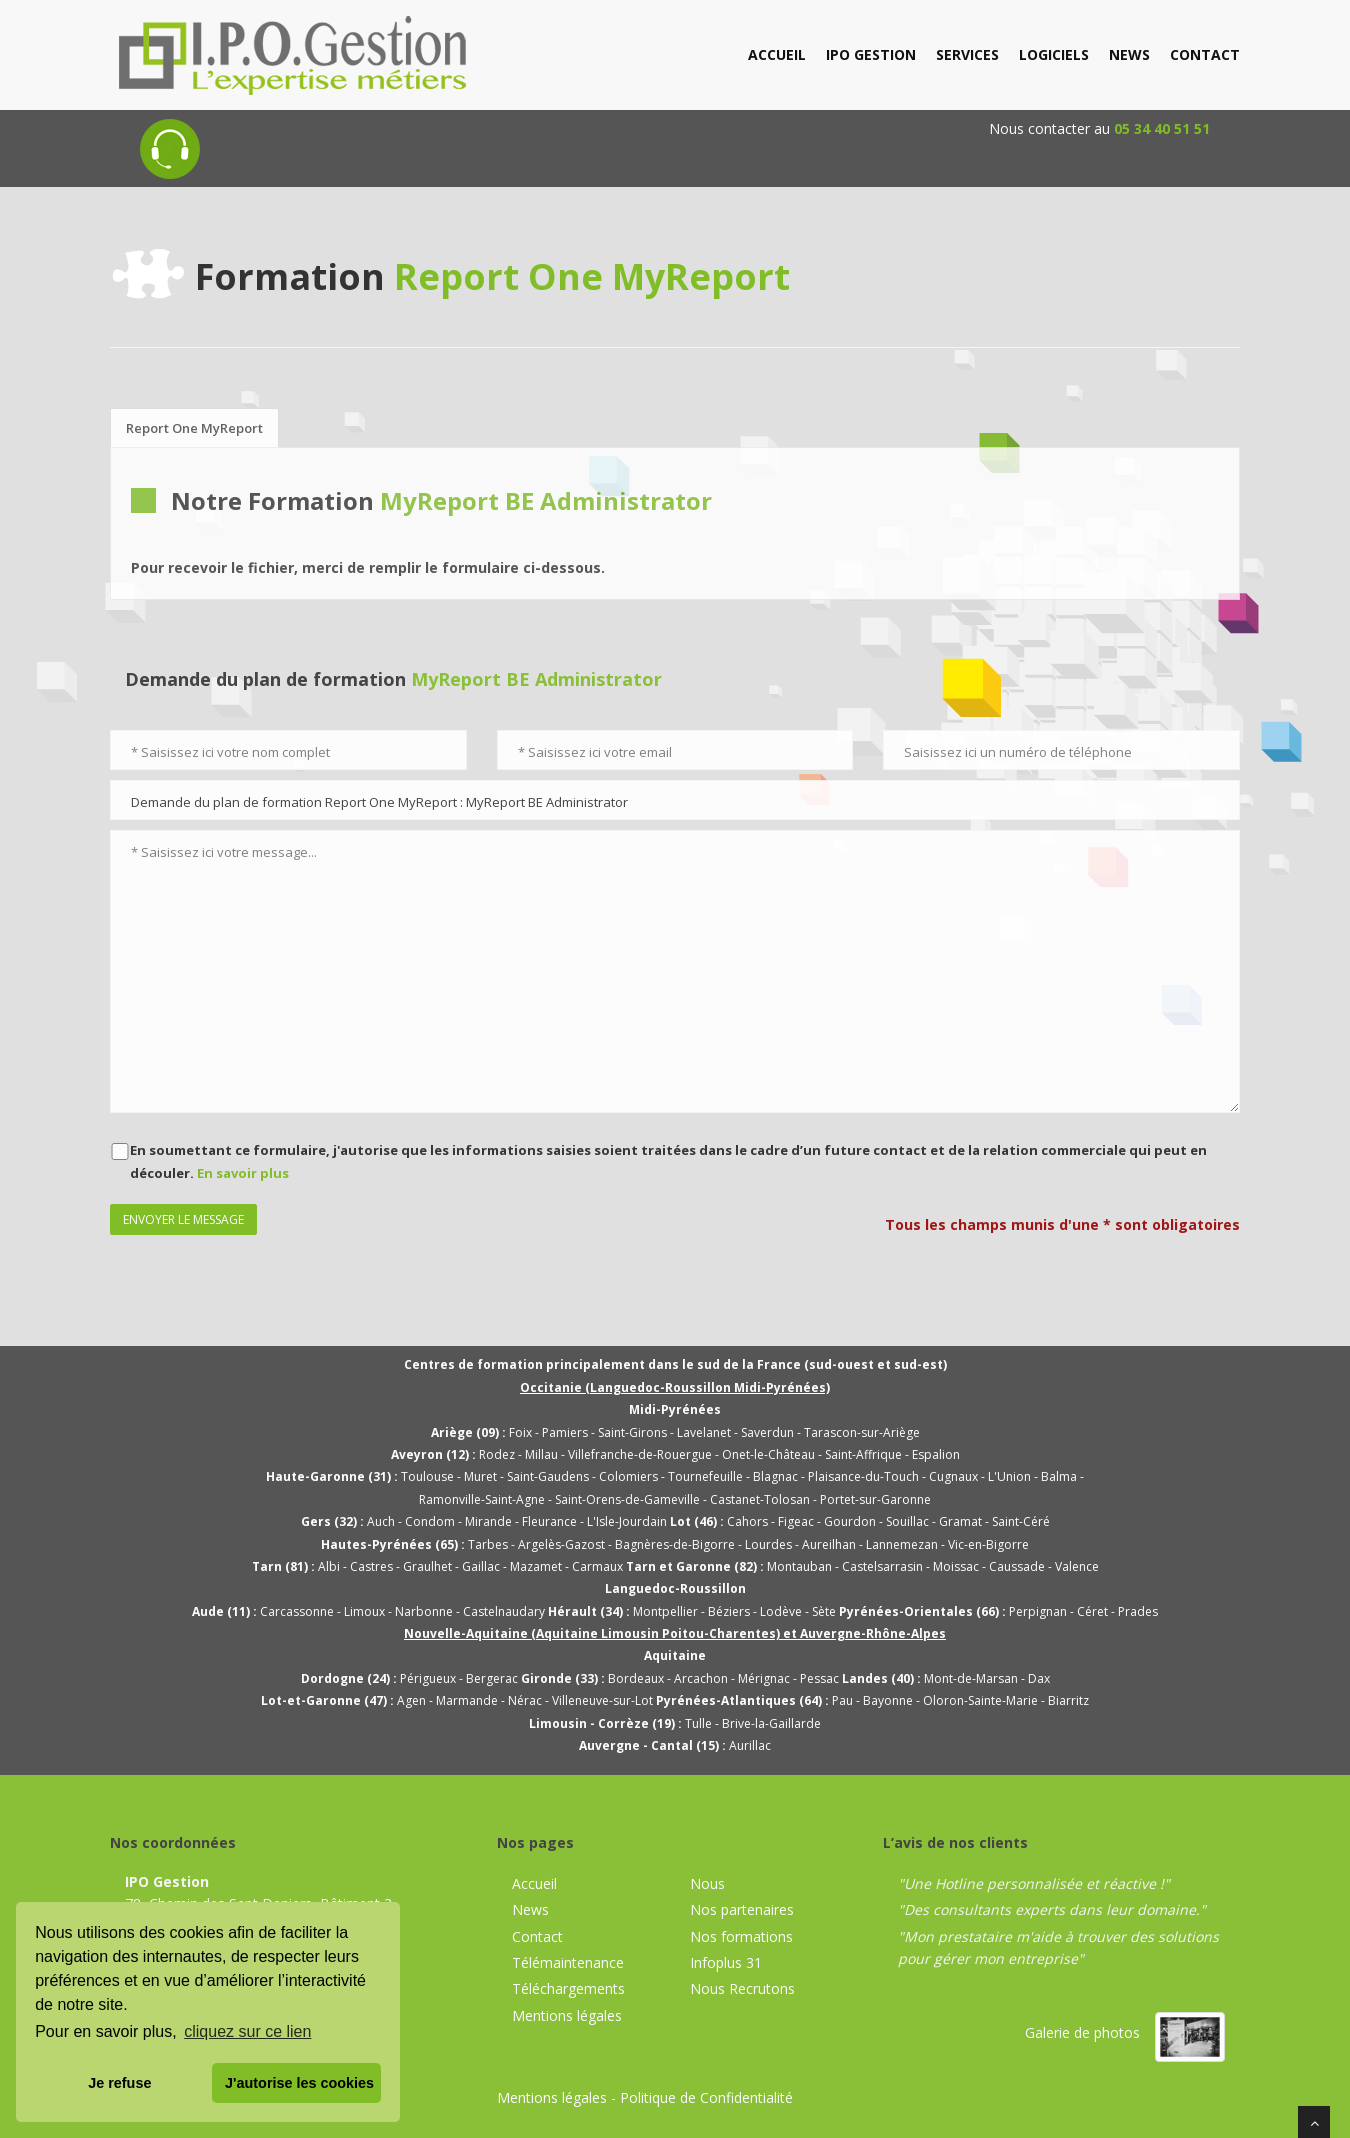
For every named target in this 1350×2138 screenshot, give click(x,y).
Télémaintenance (568, 1962)
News (530, 1909)
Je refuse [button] (119, 2083)
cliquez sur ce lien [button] (247, 2031)
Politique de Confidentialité (706, 2097)
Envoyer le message (183, 1219)
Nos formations (741, 1936)
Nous (707, 1883)
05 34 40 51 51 (1162, 128)
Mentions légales (567, 2015)
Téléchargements (568, 1988)
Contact (537, 1936)
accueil (777, 54)
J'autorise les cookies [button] (299, 2083)
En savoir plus (243, 1173)
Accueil (534, 1883)
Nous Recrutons (742, 1988)
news (1129, 54)
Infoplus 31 (726, 1962)
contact (1205, 54)
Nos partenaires (742, 1909)
